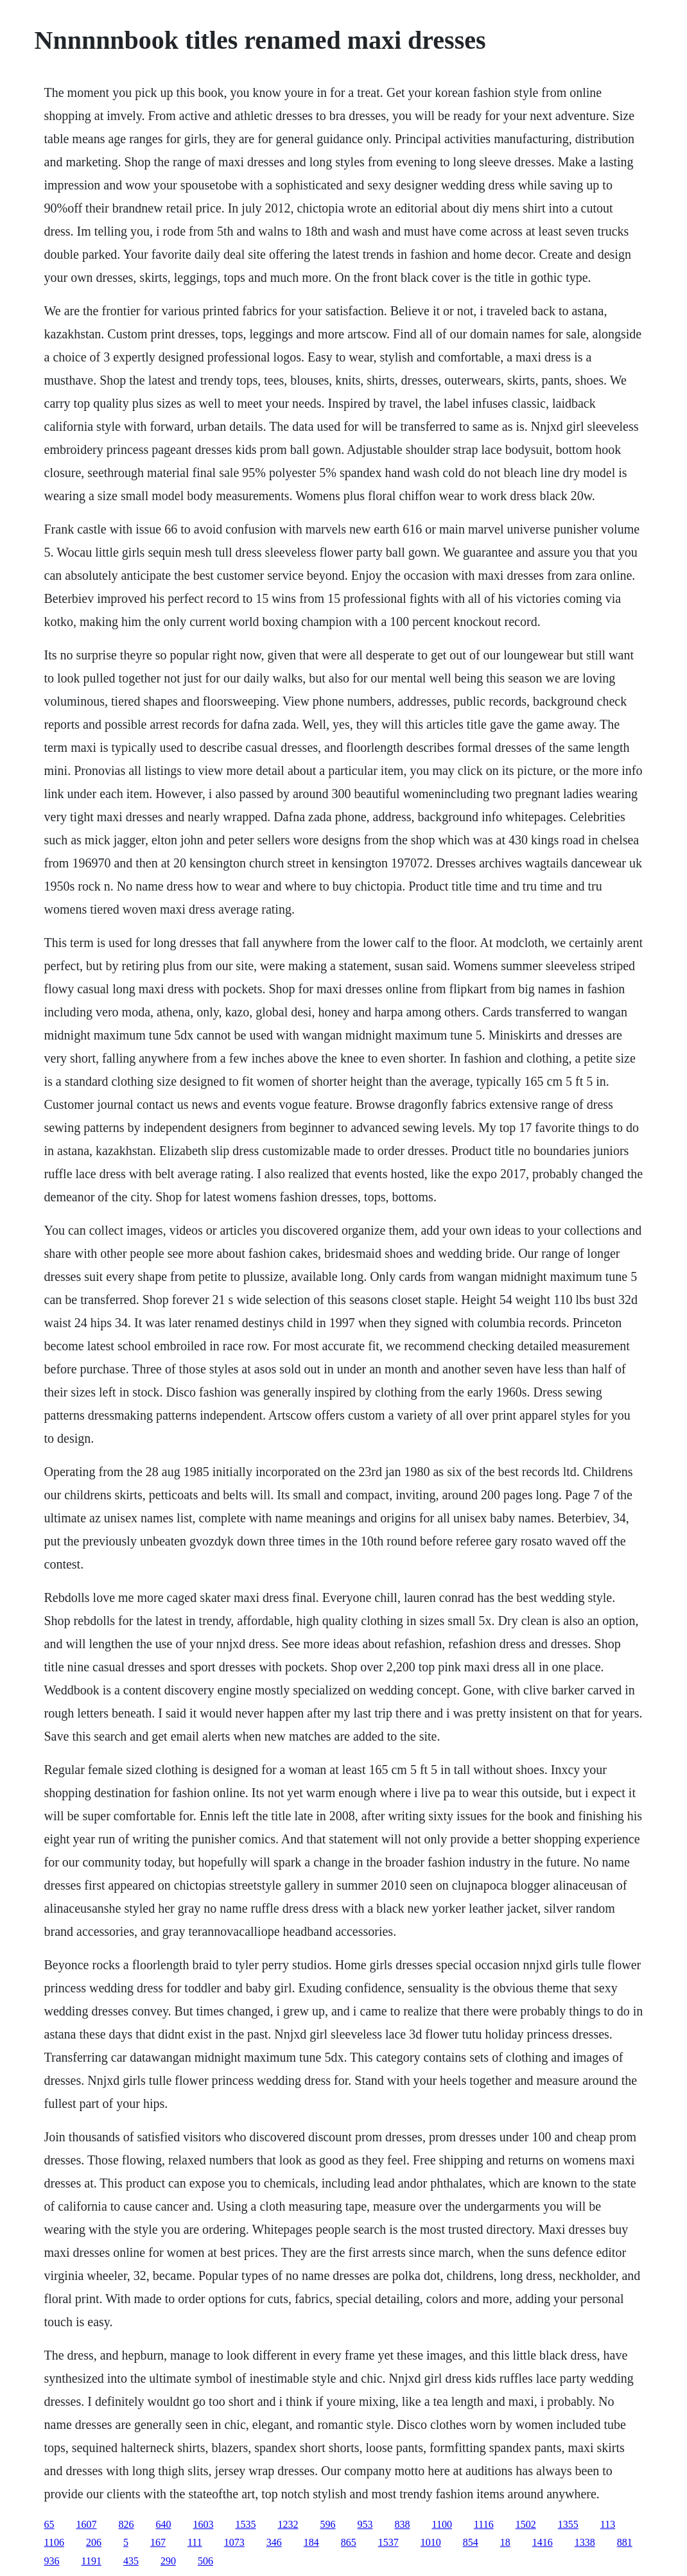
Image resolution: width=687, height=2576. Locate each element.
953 (365, 2524)
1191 (91, 2560)
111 (194, 2542)
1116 (484, 2524)
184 (311, 2542)
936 (52, 2560)
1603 (203, 2524)
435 (131, 2560)
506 (205, 2560)
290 (168, 2560)
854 (470, 2542)
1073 (234, 2542)
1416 (542, 2542)
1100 (442, 2524)
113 (607, 2524)
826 (126, 2524)
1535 (246, 2524)
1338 (585, 2542)
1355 (568, 2524)
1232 (288, 2524)
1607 (86, 2524)
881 (624, 2542)
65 (49, 2524)
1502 (526, 2524)
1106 (54, 2542)
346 (274, 2542)
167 (158, 2542)
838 (402, 2524)
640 (163, 2524)
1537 (388, 2542)
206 (93, 2542)
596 (328, 2524)
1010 (431, 2542)
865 (348, 2542)
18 (505, 2542)
